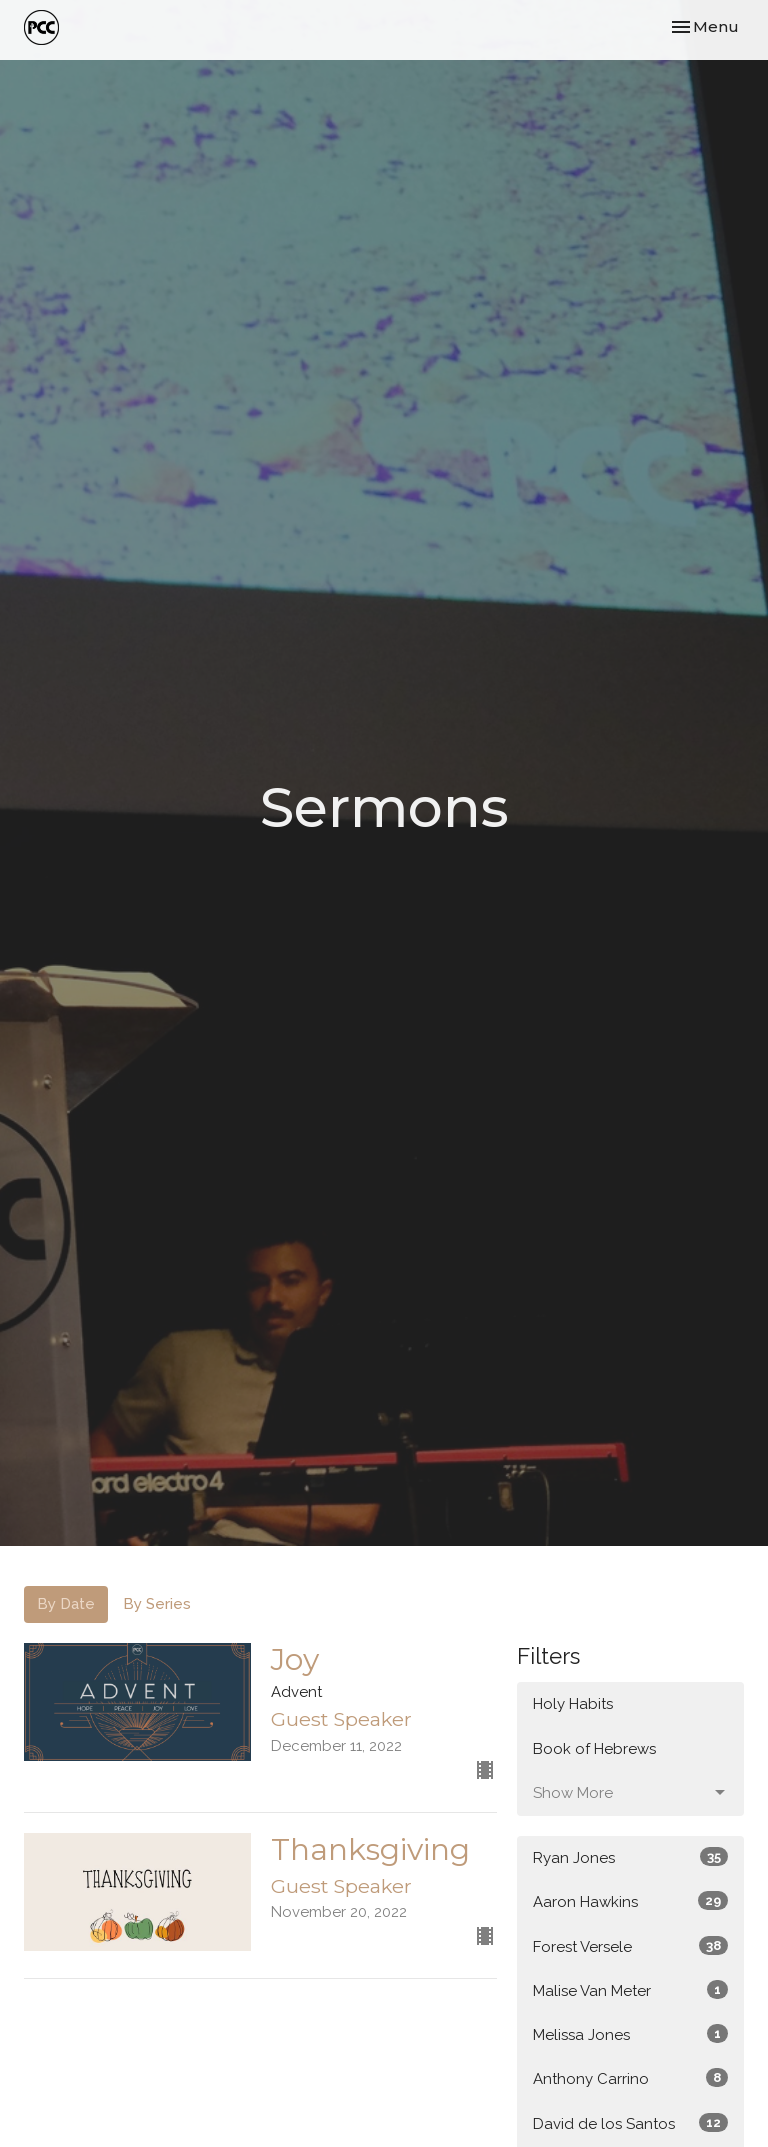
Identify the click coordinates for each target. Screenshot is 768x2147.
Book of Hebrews (594, 1749)
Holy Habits (573, 1704)
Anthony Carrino (630, 2078)
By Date (66, 1604)
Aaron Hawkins (630, 1901)
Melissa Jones (630, 2034)
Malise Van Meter (630, 1990)
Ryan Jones (630, 1857)
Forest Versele (630, 1946)
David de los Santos (630, 2123)
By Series (157, 1604)
